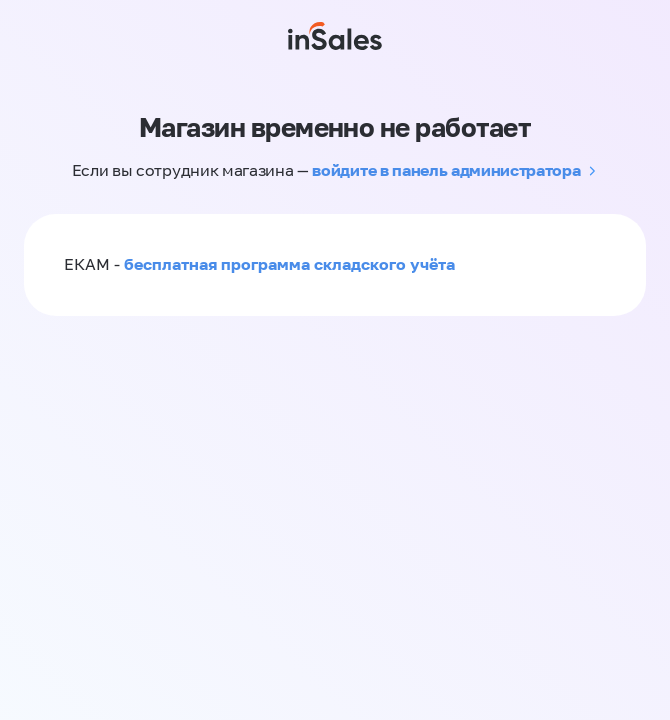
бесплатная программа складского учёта (289, 264)
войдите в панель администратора (446, 170)
